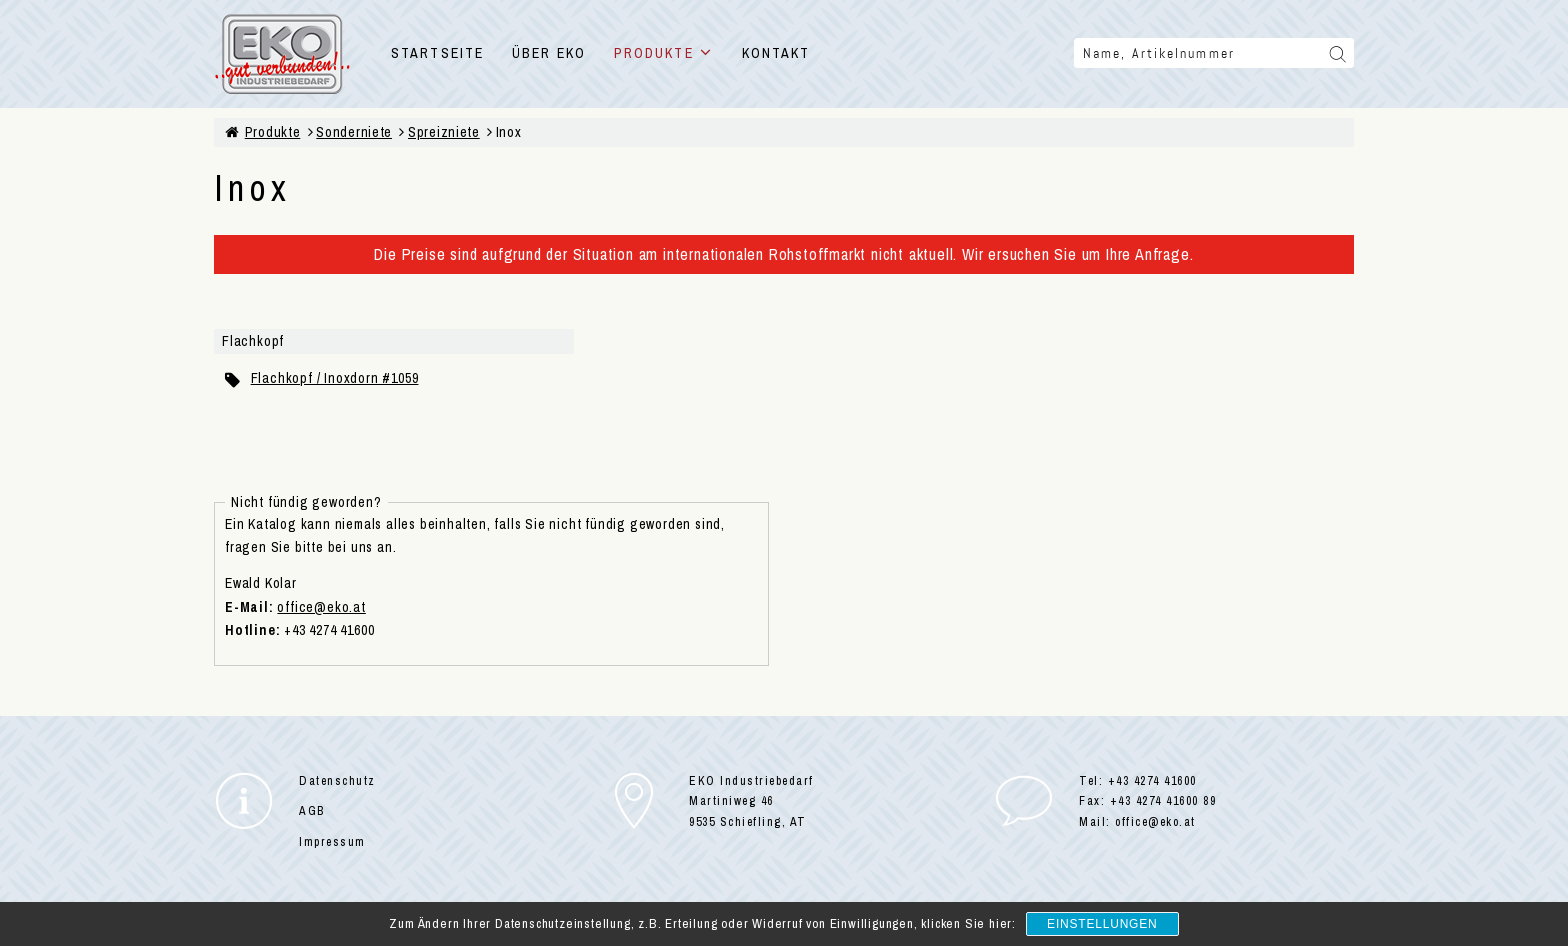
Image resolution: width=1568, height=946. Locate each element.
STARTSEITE (437, 53)
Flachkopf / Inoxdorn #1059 (335, 378)
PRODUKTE (664, 53)
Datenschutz (337, 781)
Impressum (332, 842)
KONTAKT (776, 53)
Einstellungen (1102, 924)
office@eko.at (321, 607)
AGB (312, 811)
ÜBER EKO (549, 53)
